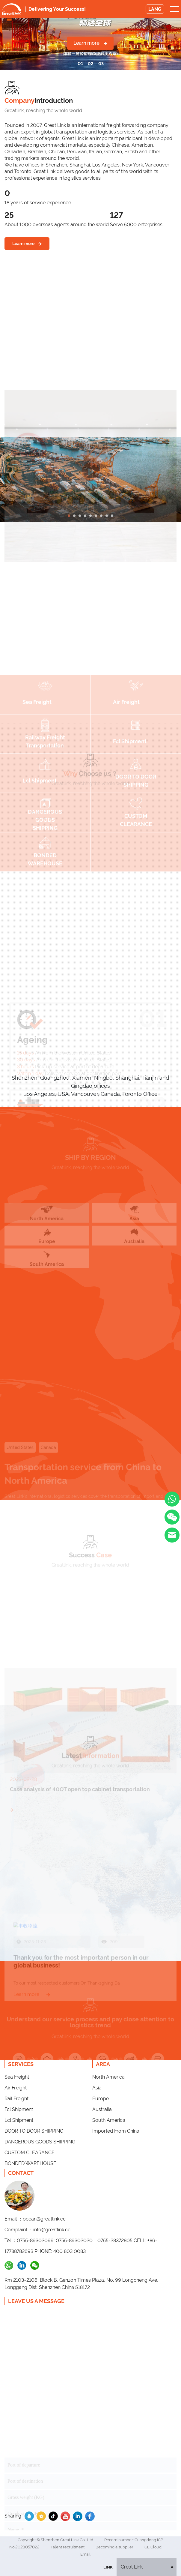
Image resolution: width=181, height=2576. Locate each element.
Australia (102, 2109)
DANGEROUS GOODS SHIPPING (39, 2142)
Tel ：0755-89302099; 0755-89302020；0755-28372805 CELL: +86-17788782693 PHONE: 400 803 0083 (80, 2246)
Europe (100, 2098)
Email (85, 2554)
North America (108, 2077)
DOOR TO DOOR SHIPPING (33, 2131)
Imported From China (115, 2131)
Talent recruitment (68, 2547)
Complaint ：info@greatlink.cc (37, 2230)
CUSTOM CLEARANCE (29, 2152)
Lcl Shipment (18, 2120)
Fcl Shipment (18, 2109)
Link (108, 2567)
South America (108, 2120)
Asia (97, 2088)
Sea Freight (16, 2077)
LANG (155, 9)
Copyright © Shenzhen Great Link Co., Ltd (56, 2540)
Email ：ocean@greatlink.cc (35, 2219)
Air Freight (15, 2088)
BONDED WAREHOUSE (30, 2163)
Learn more (90, 43)
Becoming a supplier (115, 2547)
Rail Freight (16, 2098)
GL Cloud (153, 2547)
